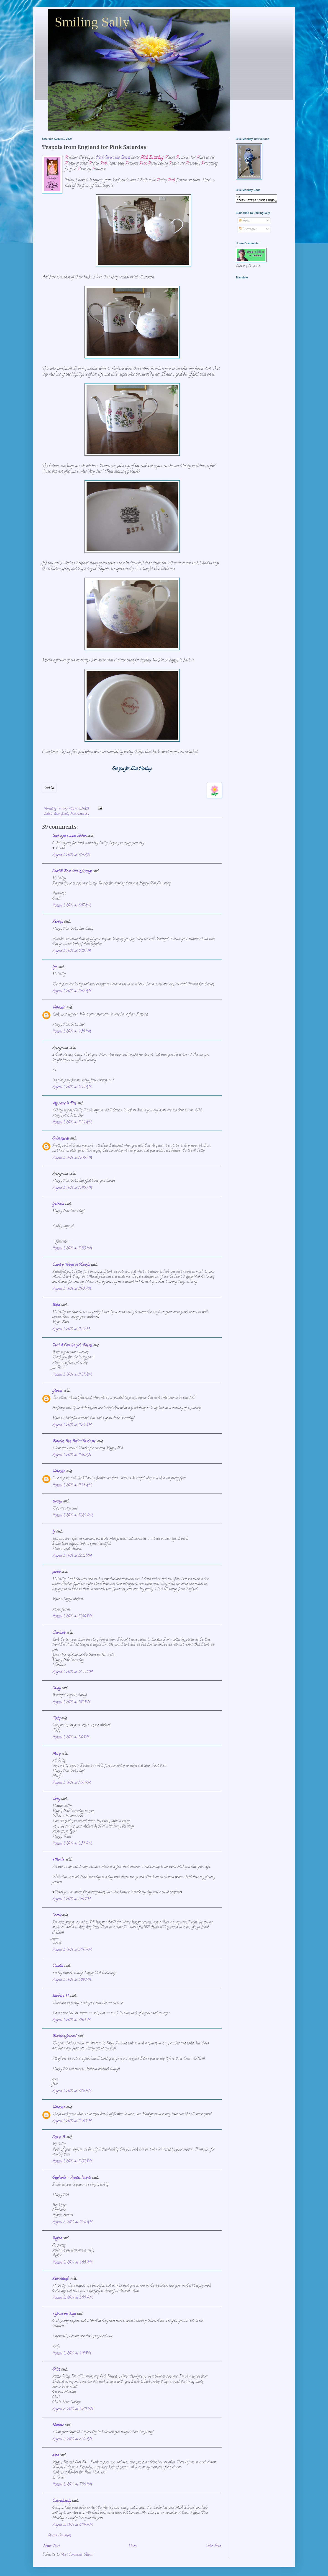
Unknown (58, 1007)
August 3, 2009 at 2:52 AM (72, 2439)
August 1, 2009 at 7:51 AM (71, 855)
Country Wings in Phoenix (71, 1265)
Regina (57, 2238)
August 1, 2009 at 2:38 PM (72, 1843)
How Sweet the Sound (113, 158)
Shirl (56, 2370)
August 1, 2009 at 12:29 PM (72, 1515)
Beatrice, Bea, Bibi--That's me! (74, 1441)
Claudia (57, 1966)
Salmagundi (60, 1138)
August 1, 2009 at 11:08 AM (71, 1289)
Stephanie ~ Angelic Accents (71, 2178)
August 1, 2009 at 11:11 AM (71, 1329)
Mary (56, 1754)
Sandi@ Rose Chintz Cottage (72, 871)
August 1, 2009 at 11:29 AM (72, 1425)
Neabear (58, 2425)
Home (132, 2546)
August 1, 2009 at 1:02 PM (71, 1702)
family (65, 814)
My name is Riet (64, 1103)
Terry (56, 1799)
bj (53, 1532)
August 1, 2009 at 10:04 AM (72, 1122)
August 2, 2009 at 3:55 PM (72, 2298)
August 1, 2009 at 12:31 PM (72, 1556)
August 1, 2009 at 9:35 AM (71, 1087)
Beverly (57, 922)
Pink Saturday (79, 814)
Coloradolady (61, 2501)
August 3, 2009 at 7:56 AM (72, 2484)
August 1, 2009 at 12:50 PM (72, 1616)
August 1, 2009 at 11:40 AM (71, 1455)
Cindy (56, 1718)
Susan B (58, 2137)
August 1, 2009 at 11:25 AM (72, 1375)
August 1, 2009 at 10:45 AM (72, 1188)
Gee (54, 967)
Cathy (56, 1688)
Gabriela (58, 1204)
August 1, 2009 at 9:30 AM (71, 1031)
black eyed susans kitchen (69, 836)
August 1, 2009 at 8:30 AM (71, 951)
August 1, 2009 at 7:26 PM (71, 2091)
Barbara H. (60, 1996)
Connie (56, 1915)
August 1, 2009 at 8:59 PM (72, 2121)
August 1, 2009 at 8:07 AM (71, 905)
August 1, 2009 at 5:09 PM (71, 1980)
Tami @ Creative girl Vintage (72, 1345)
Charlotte (58, 1633)
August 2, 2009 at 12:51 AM (72, 2222)
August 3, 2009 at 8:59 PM (72, 2525)
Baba (56, 1305)
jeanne (56, 1572)
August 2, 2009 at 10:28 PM (72, 2409)
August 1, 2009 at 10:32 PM (72, 2161)
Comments (247, 231)
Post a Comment (59, 2535)
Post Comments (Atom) (77, 2555)
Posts (245, 222)
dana (55, 2455)
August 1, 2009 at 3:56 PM (72, 1950)
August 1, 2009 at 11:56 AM (72, 1485)
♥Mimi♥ (58, 1860)
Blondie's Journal (64, 2036)
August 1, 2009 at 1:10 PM (70, 1737)
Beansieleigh (60, 2279)
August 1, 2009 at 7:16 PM (71, 2020)
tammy (57, 1501)
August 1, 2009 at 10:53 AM (72, 1248)
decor (57, 814)
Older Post (213, 2546)
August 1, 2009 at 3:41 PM (71, 1899)
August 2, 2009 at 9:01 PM (71, 2353)
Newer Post (51, 2546)
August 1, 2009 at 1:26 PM (71, 1783)
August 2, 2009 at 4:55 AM (72, 2262)
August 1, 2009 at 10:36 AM (72, 1158)
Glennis (57, 1391)
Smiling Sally (92, 21)
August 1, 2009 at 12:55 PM (72, 1672)
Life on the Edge (64, 2314)
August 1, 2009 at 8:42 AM (71, 991)
